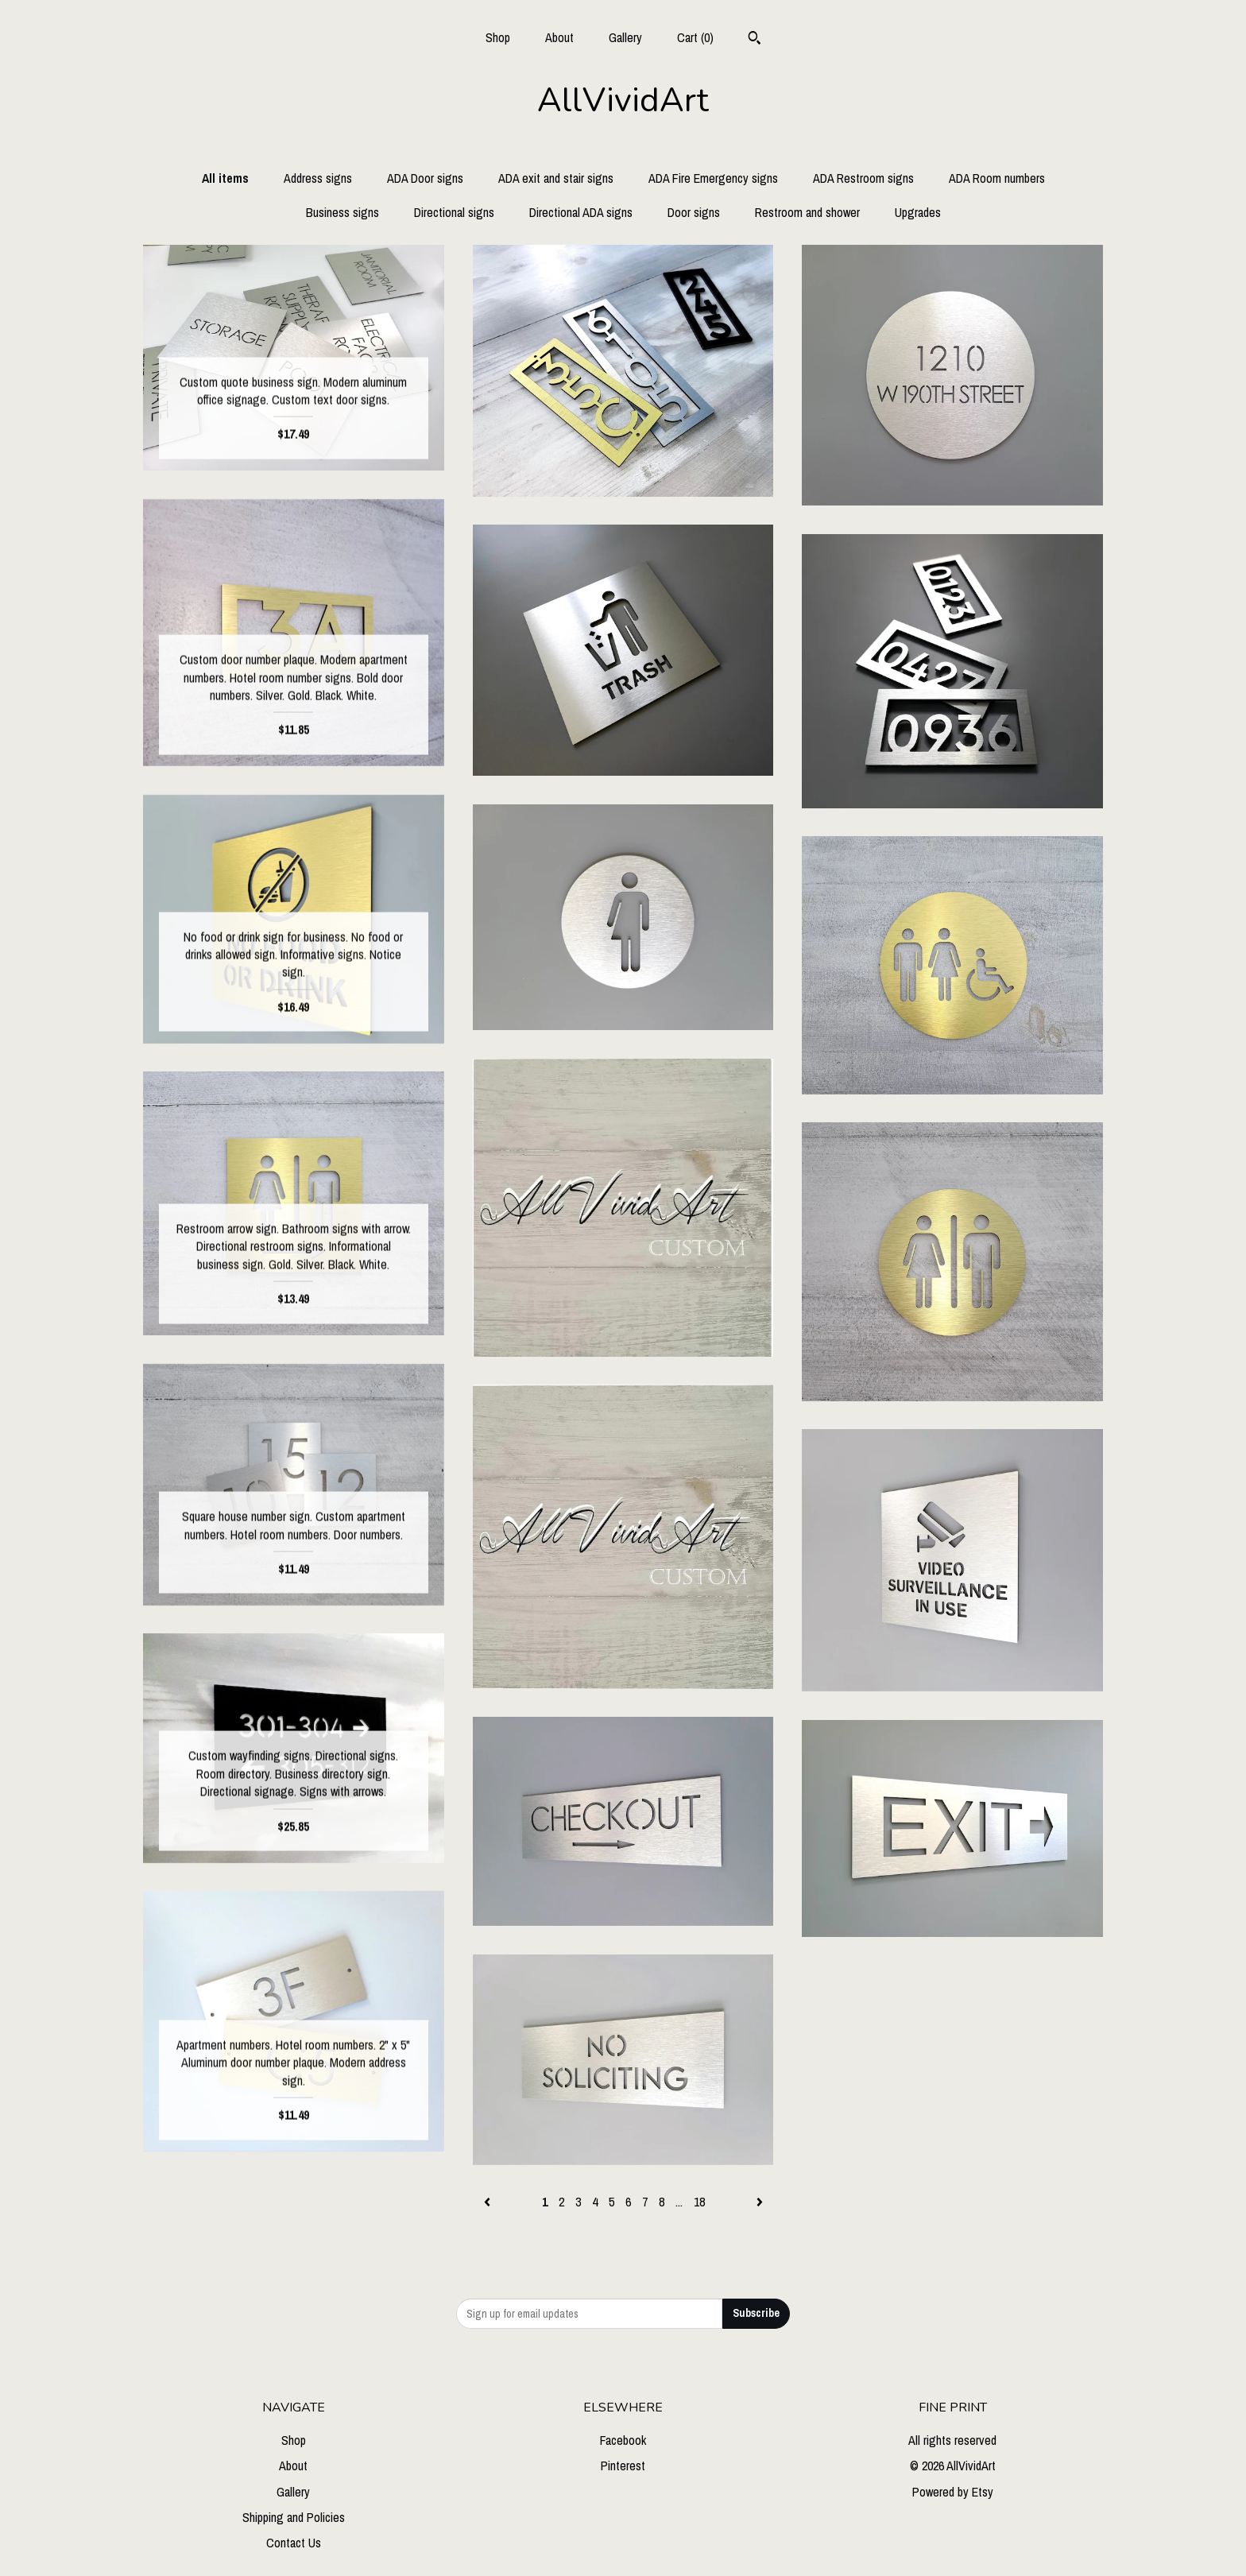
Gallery (625, 37)
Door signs (694, 212)
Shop (498, 37)
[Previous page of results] (488, 2201)
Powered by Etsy (952, 2491)
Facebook (623, 2440)
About (559, 37)
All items (225, 178)
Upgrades (918, 212)
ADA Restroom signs (863, 178)
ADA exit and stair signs (555, 178)
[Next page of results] (760, 2201)
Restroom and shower (807, 212)
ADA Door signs (425, 178)
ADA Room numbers (997, 178)
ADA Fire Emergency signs (713, 178)
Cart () (695, 37)
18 (699, 2201)
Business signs (342, 212)
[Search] (754, 39)
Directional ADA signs (581, 212)
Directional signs (454, 212)
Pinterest (623, 2465)
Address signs (318, 178)
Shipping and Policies (293, 2517)
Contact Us (293, 2542)
